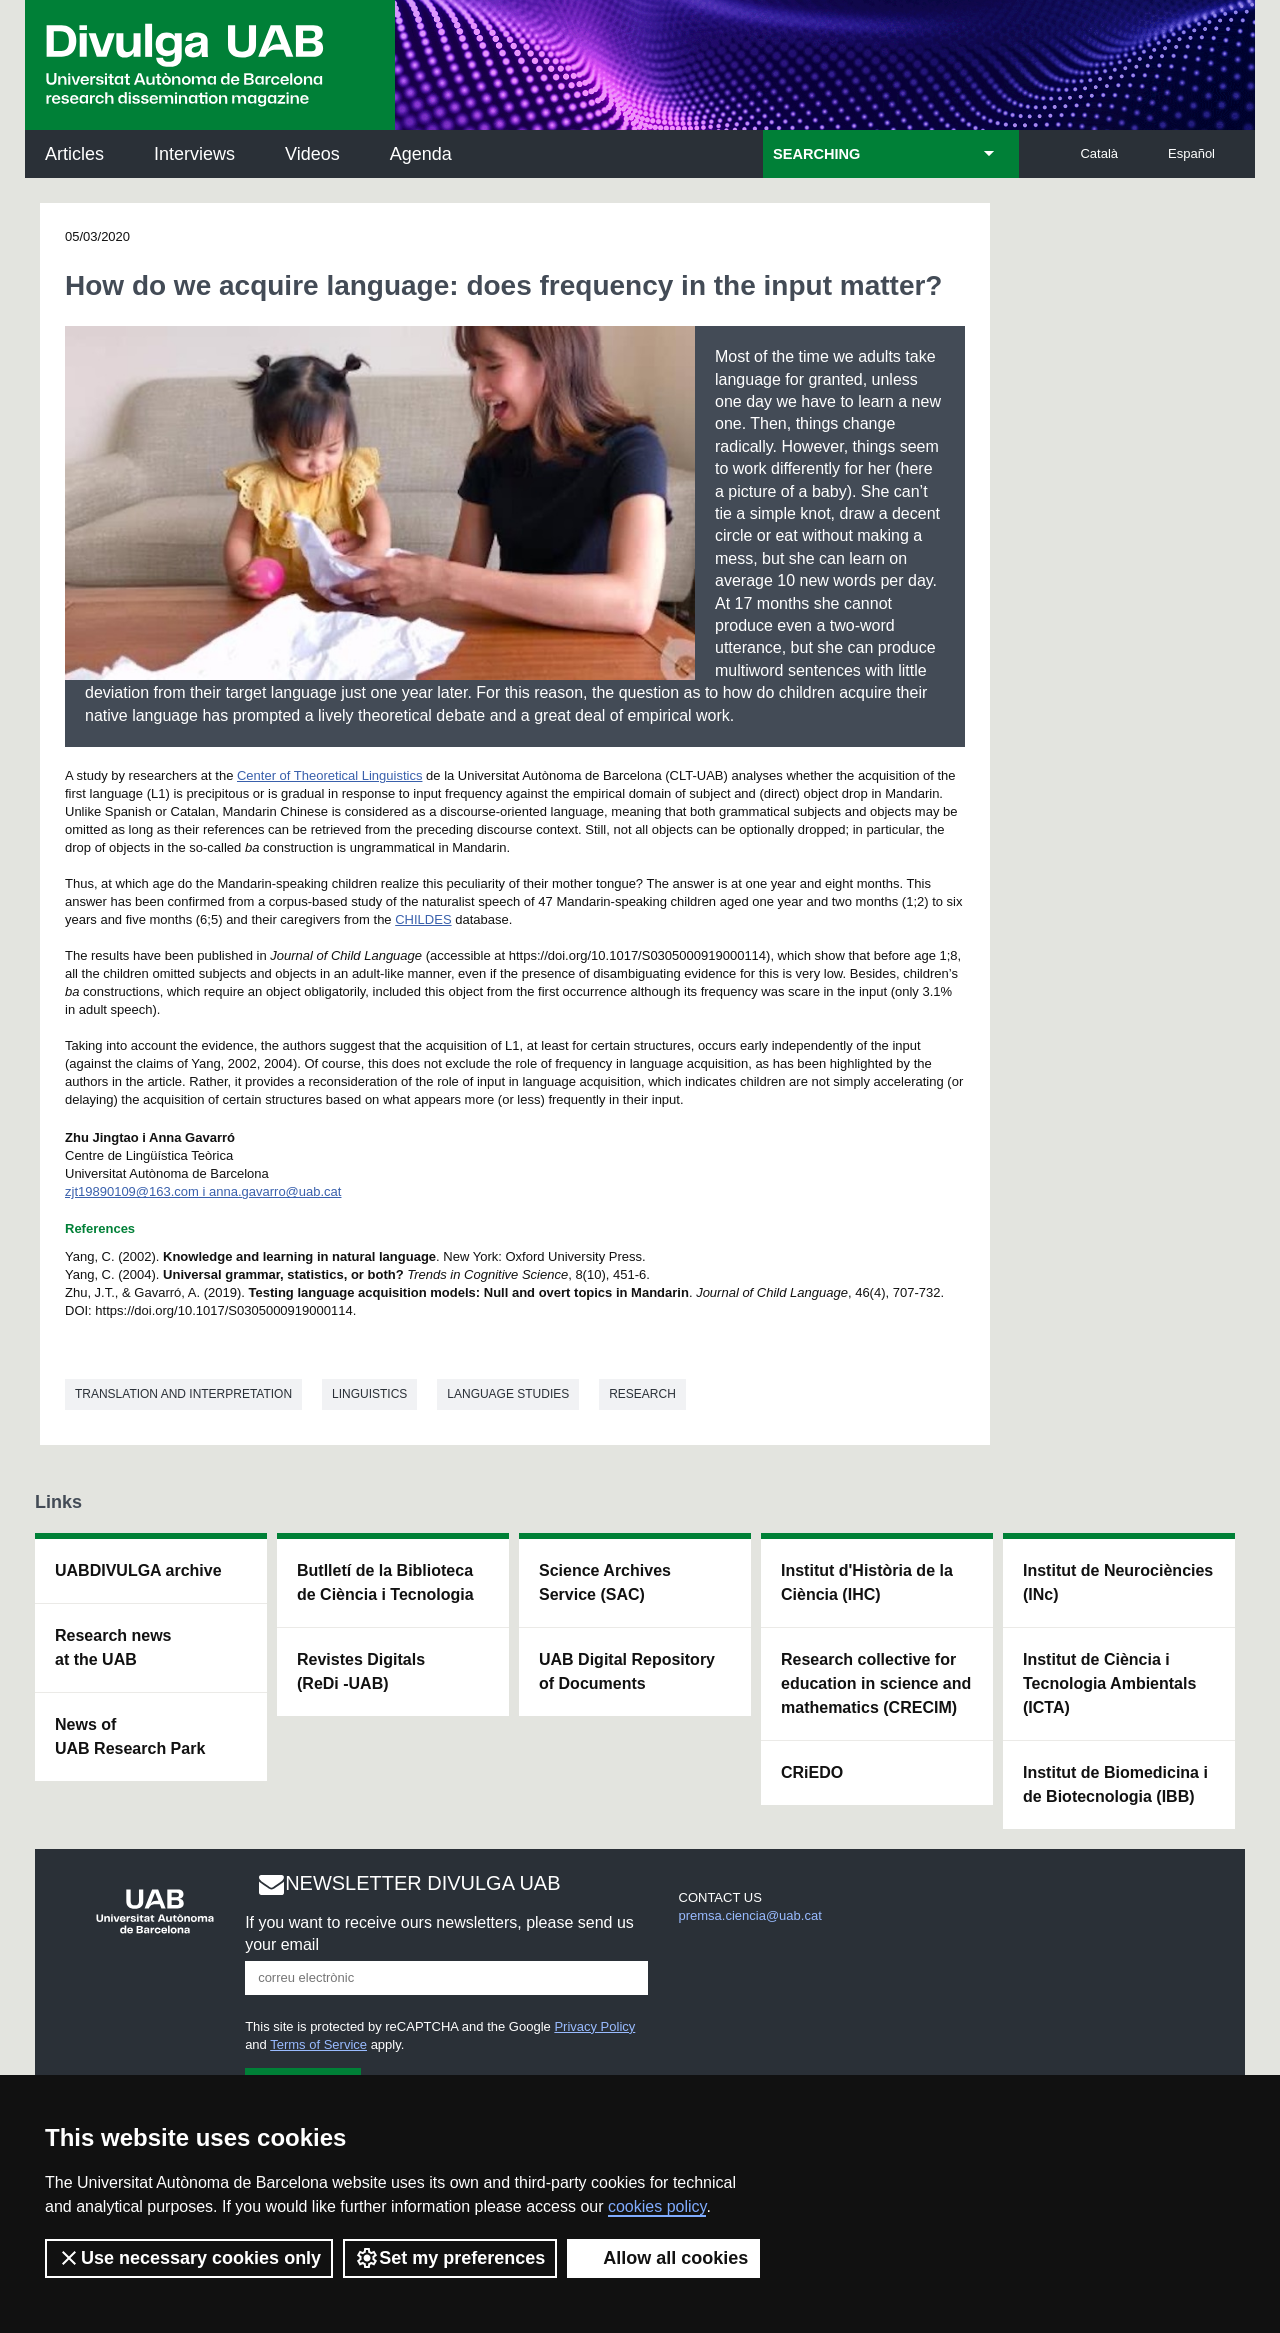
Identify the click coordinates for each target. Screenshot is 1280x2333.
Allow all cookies (663, 2258)
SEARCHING (816, 154)
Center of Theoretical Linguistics (329, 775)
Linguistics (369, 1394)
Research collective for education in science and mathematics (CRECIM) (876, 1683)
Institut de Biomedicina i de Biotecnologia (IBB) (1115, 1784)
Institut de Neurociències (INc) (1118, 1582)
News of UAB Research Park (130, 1736)
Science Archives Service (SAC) (605, 1582)
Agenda (421, 154)
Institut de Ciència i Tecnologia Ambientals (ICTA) (1109, 1683)
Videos (312, 154)
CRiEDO (812, 1772)
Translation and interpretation (183, 1394)
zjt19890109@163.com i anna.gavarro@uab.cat (203, 1191)
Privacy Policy (594, 2026)
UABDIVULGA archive (138, 1570)
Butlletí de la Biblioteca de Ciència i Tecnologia (385, 1582)
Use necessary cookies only (189, 2258)
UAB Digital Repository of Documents (627, 1671)
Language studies (508, 1394)
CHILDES (423, 919)
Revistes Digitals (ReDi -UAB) (361, 1671)
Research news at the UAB (113, 1647)
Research (642, 1394)
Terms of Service (318, 2044)
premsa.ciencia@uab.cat (750, 1915)
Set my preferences (450, 2258)
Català (1099, 153)
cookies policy (657, 2206)
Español (1191, 153)
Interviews (194, 154)
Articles (74, 154)
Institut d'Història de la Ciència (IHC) (867, 1582)
